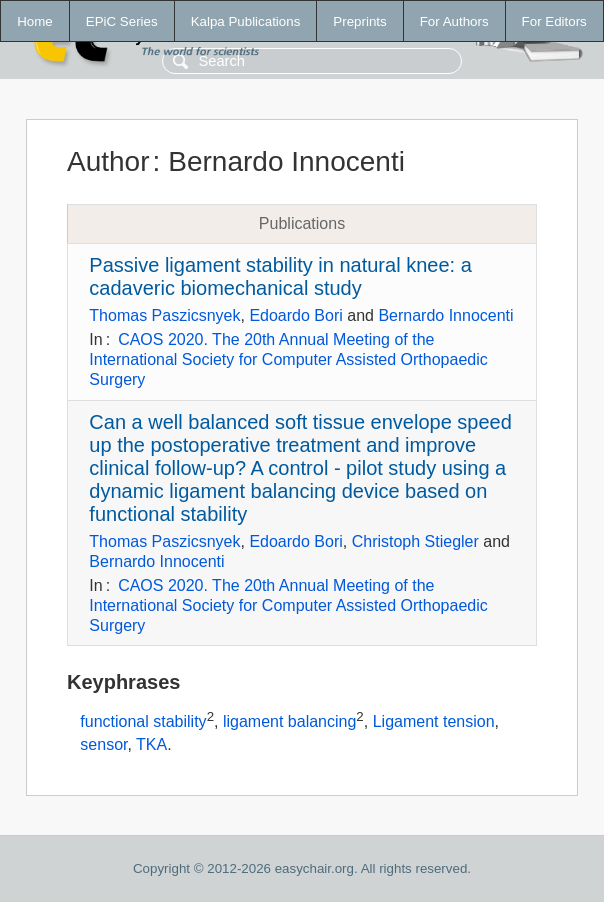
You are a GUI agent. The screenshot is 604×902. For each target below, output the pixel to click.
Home (35, 21)
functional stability (143, 722)
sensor (103, 744)
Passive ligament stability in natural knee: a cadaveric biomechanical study (280, 276)
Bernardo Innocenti (445, 315)
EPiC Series (122, 21)
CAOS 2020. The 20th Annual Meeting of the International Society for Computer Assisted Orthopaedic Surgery (288, 359)
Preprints (359, 21)
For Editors (554, 21)
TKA (151, 744)
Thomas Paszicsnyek (164, 315)
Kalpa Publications (246, 21)
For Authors (454, 21)
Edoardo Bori (295, 315)
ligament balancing (289, 722)
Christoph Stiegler (415, 541)
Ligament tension (434, 722)
